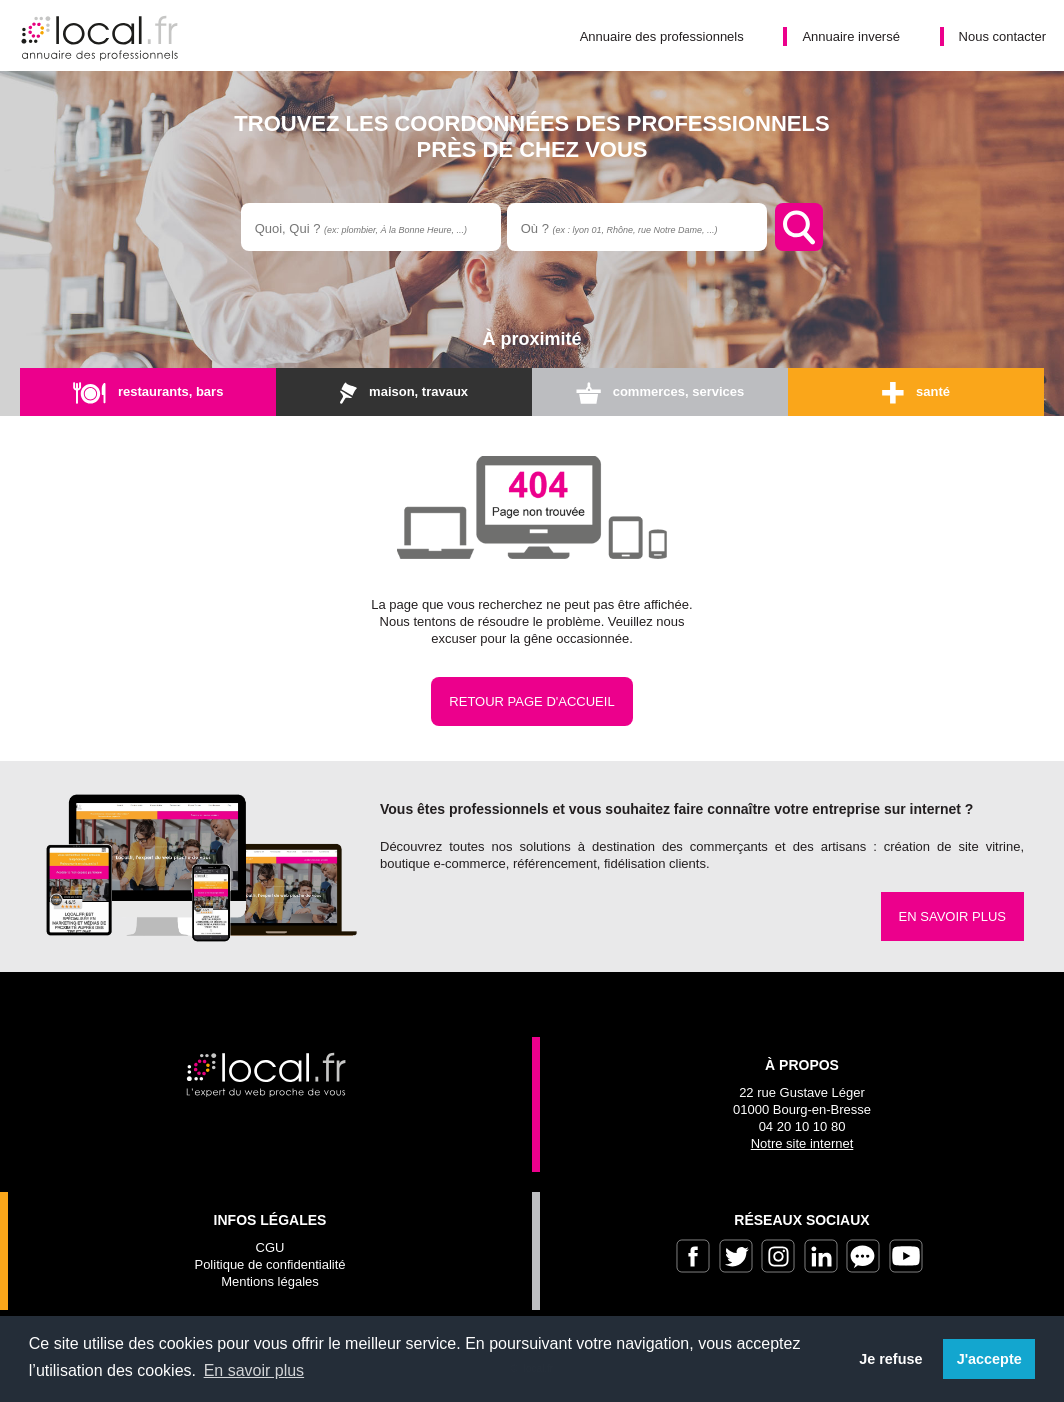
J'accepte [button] (989, 1359)
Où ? (619, 228)
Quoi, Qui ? (361, 228)
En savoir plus (952, 916)
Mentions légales (270, 1281)
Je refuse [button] (890, 1359)
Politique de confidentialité (269, 1264)
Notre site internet (802, 1143)
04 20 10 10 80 (802, 1126)
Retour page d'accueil (531, 701)
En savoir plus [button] (254, 1370)
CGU (270, 1247)
